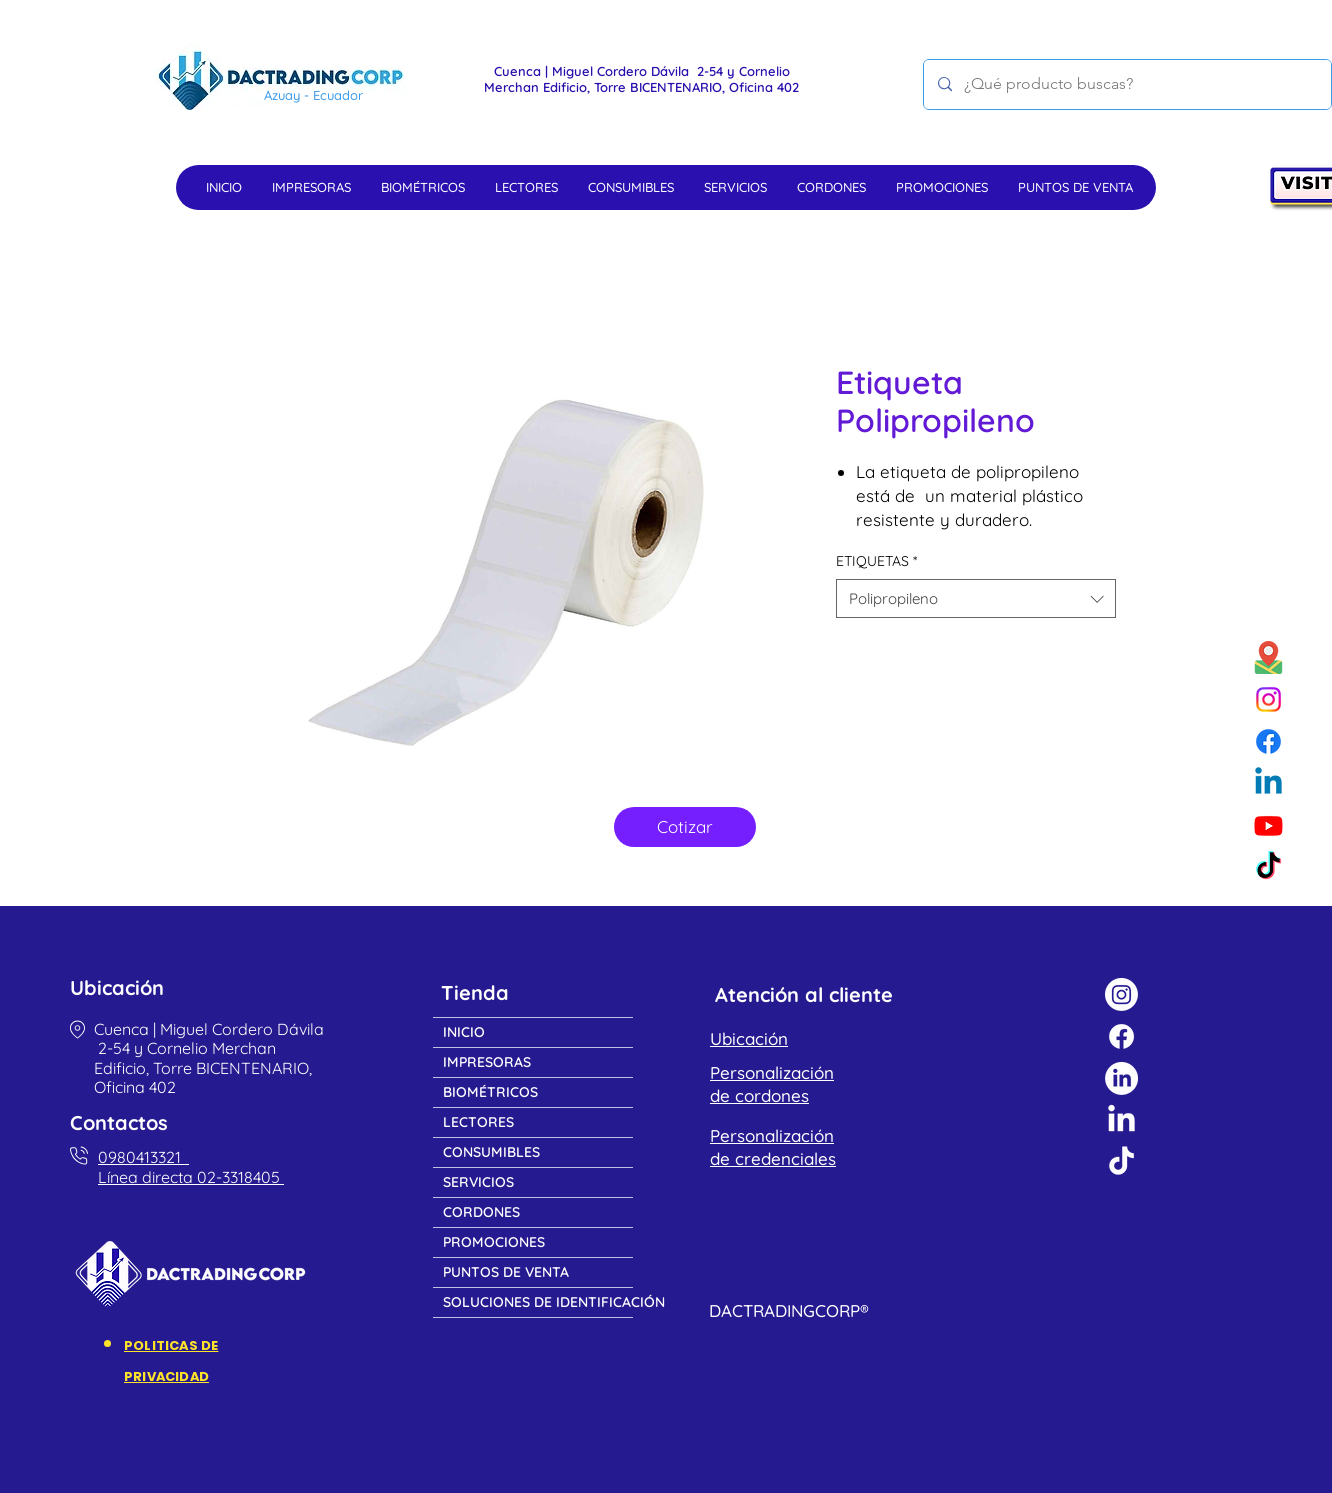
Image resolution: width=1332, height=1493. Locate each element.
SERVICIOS (478, 1182)
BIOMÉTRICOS (490, 1092)
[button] (311, 187)
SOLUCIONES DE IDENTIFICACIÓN (538, 1302)
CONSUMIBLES (491, 1152)
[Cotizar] (685, 827)
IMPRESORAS (487, 1062)
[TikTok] (1268, 867)
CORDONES (481, 1212)
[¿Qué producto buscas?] (1126, 84)
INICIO (464, 1032)
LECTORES (478, 1122)
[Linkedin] (1268, 783)
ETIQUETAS (876, 561)
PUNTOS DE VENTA (506, 1272)
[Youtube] (1268, 825)
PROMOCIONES (494, 1242)
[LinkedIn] (1121, 1078)
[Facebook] (1268, 741)
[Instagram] (1268, 699)
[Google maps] (1268, 657)
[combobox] (976, 598)
